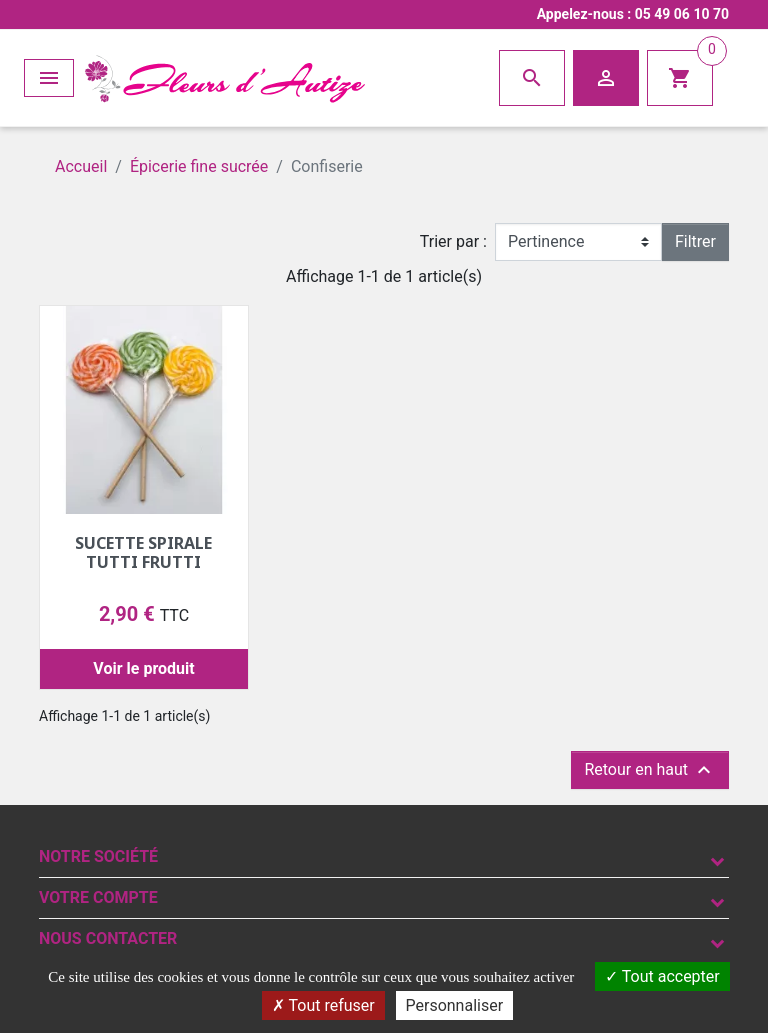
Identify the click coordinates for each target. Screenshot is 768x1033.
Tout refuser (323, 1005)
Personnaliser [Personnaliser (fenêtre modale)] (455, 1005)
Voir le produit (143, 668)
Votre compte (98, 897)
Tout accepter (662, 976)
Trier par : (453, 241)
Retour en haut (650, 770)
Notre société (98, 856)
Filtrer (695, 241)
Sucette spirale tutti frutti (143, 552)
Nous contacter (108, 938)
